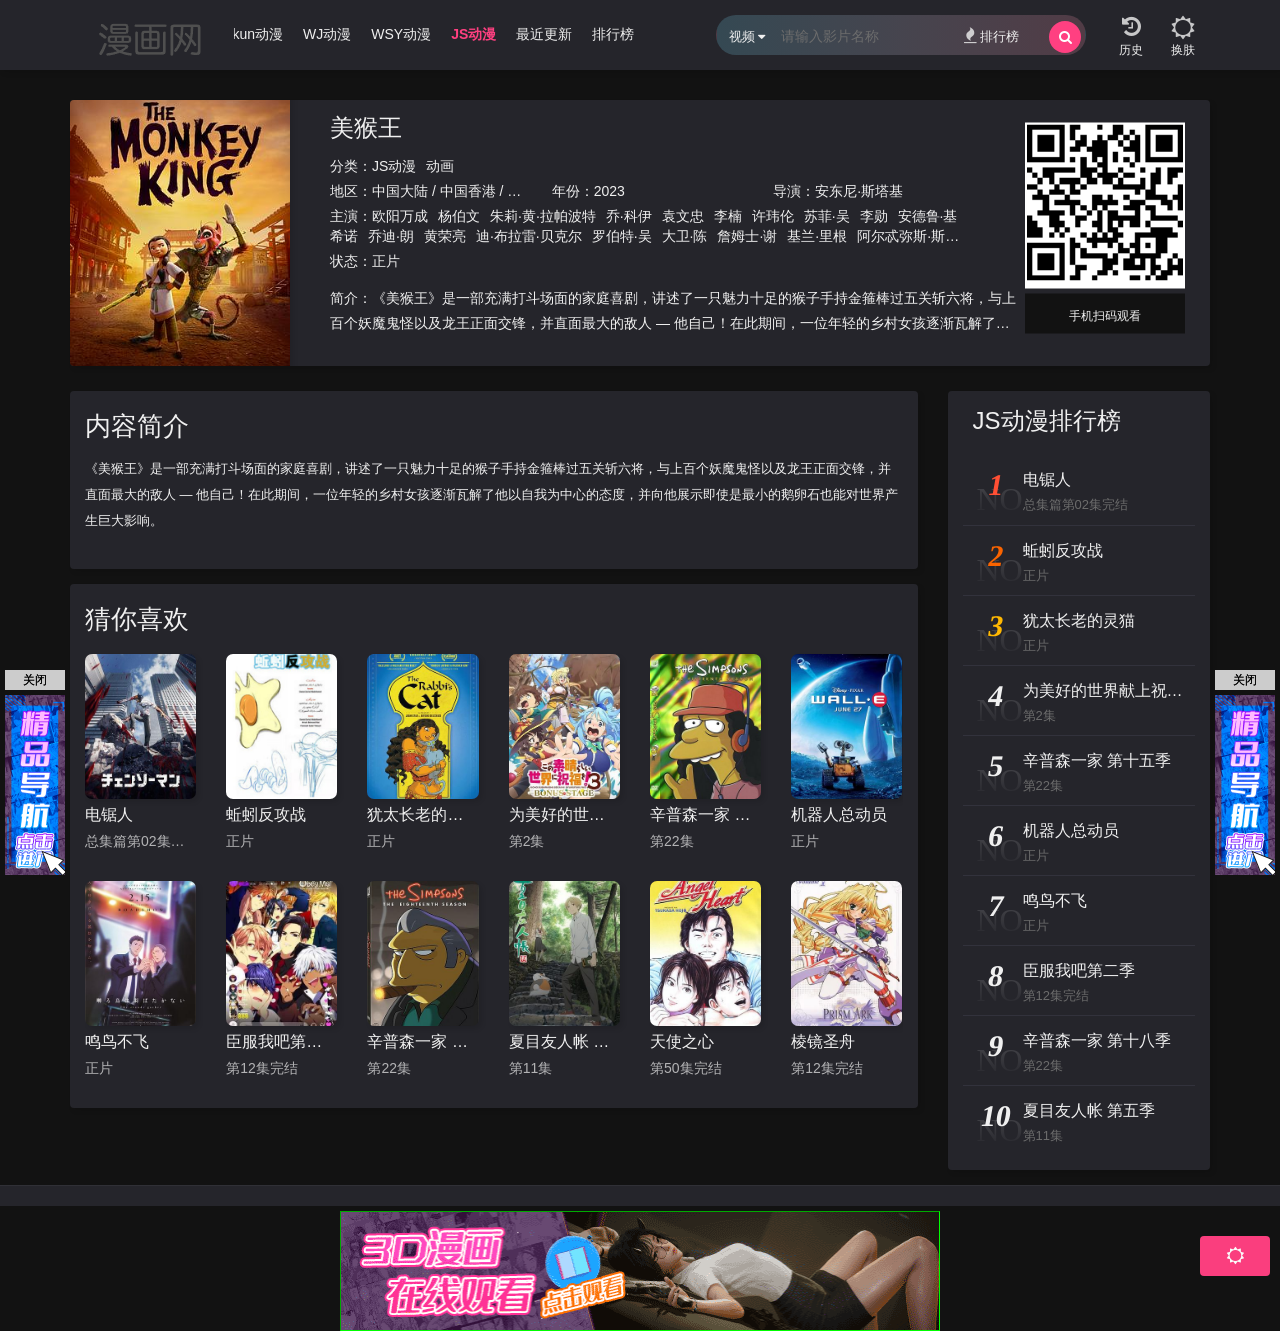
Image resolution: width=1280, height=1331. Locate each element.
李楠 (728, 216)
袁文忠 (683, 216)
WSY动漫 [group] (401, 34)
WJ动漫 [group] (327, 34)
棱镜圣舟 (823, 1041)
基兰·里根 (817, 236)
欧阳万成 (400, 216)
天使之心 (682, 1041)
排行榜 (991, 35)
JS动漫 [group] (473, 34)
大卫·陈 (685, 236)
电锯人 (109, 814)
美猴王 (366, 127)
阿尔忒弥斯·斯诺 (908, 236)
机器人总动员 (839, 814)
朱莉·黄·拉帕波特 (543, 216)
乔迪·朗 (391, 236)
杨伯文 (459, 216)
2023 (609, 191)
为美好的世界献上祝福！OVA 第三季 (564, 814)
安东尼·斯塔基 (859, 191)
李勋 (874, 216)
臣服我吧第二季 (281, 1041)
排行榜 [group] (613, 34)
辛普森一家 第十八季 (422, 1041)
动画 (440, 166)
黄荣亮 (445, 236)
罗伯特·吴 (622, 236)
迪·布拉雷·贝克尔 (529, 236)
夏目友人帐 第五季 (564, 1041)
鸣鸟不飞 (117, 1041)
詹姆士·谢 (747, 236)
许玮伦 (773, 216)
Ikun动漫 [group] (256, 34)
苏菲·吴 (827, 216)
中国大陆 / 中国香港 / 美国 (453, 191)
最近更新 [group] (544, 34)
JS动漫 (394, 166)
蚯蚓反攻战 (266, 814)
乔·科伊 (629, 216)
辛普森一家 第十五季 (705, 814)
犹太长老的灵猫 (422, 814)
